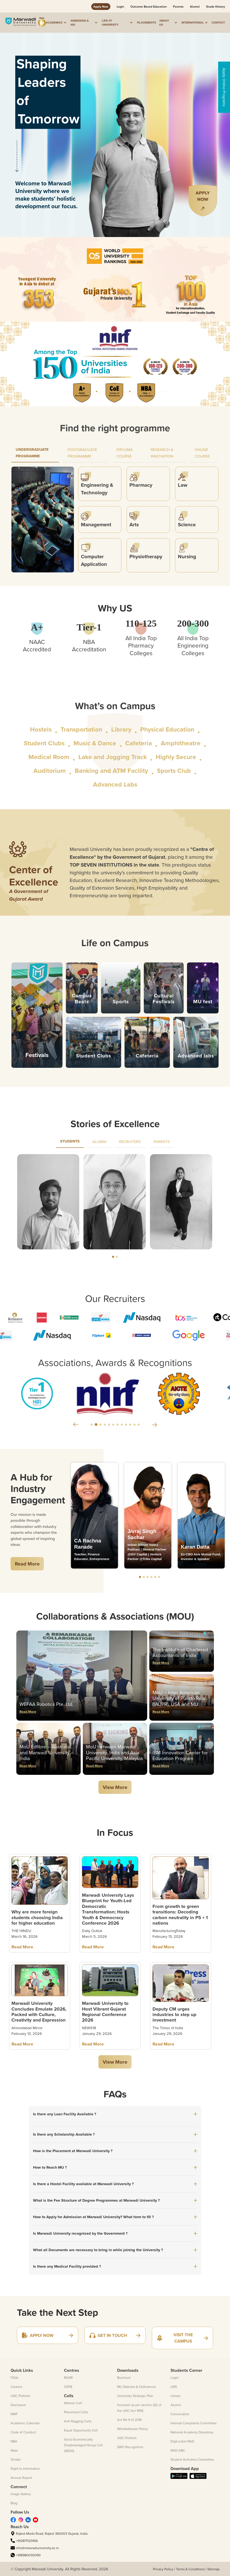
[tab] (91, 1425)
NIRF (14, 2414)
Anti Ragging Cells (77, 2421)
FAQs (14, 2377)
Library (175, 2395)
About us (164, 22)
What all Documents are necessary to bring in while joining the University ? (115, 2250)
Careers (16, 2386)
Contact (218, 22)
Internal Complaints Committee (193, 2423)
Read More (27, 1563)
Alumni (195, 6)
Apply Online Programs (224, 87)
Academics (54, 22)
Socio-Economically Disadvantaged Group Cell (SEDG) (83, 2445)
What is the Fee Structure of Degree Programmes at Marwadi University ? (115, 2200)
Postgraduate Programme (82, 453)
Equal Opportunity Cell (81, 2430)
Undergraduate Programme (32, 453)
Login (120, 6)
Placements (146, 22)
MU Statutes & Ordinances (136, 2386)
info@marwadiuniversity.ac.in (37, 2548)
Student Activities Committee (192, 2459)
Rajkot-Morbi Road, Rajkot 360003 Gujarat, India (51, 2533)
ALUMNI (99, 1141)
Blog (14, 2503)
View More (115, 1787)
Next (154, 1424)
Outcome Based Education (148, 6)
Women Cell (73, 2403)
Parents (178, 6)
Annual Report (21, 2477)
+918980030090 (28, 2555)
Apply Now (100, 6)
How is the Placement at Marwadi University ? (115, 2151)
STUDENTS (70, 1141)
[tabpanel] (37, 1393)
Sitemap (213, 2569)
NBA (14, 2441)
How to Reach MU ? (115, 2167)
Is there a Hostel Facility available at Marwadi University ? (115, 2184)
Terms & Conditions (190, 2569)
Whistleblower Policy (132, 2428)
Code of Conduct (23, 2432)
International (193, 22)
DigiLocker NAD (182, 2441)
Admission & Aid (79, 22)
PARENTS (162, 1141)
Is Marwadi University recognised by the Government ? (115, 2233)
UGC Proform (20, 2395)
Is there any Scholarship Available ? (115, 2134)
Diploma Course (124, 453)
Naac (14, 2450)
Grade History (215, 6)
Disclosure (18, 2404)
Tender (16, 2459)
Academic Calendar (25, 2423)
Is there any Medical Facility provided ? (115, 2266)
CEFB (68, 2386)
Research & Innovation (162, 453)
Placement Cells (76, 2412)
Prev (76, 1424)
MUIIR (68, 2377)
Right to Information (25, 2468)
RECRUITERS (130, 1141)
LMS (173, 2386)
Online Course (202, 453)
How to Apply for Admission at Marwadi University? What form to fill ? (115, 2217)
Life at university (110, 22)
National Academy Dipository (191, 2432)
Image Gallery (21, 2494)
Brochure (124, 2377)
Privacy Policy (163, 2569)
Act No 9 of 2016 (129, 2419)
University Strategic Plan (135, 2395)
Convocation (179, 2414)
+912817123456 (27, 2540)
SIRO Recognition (130, 2447)
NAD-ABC (177, 2450)
